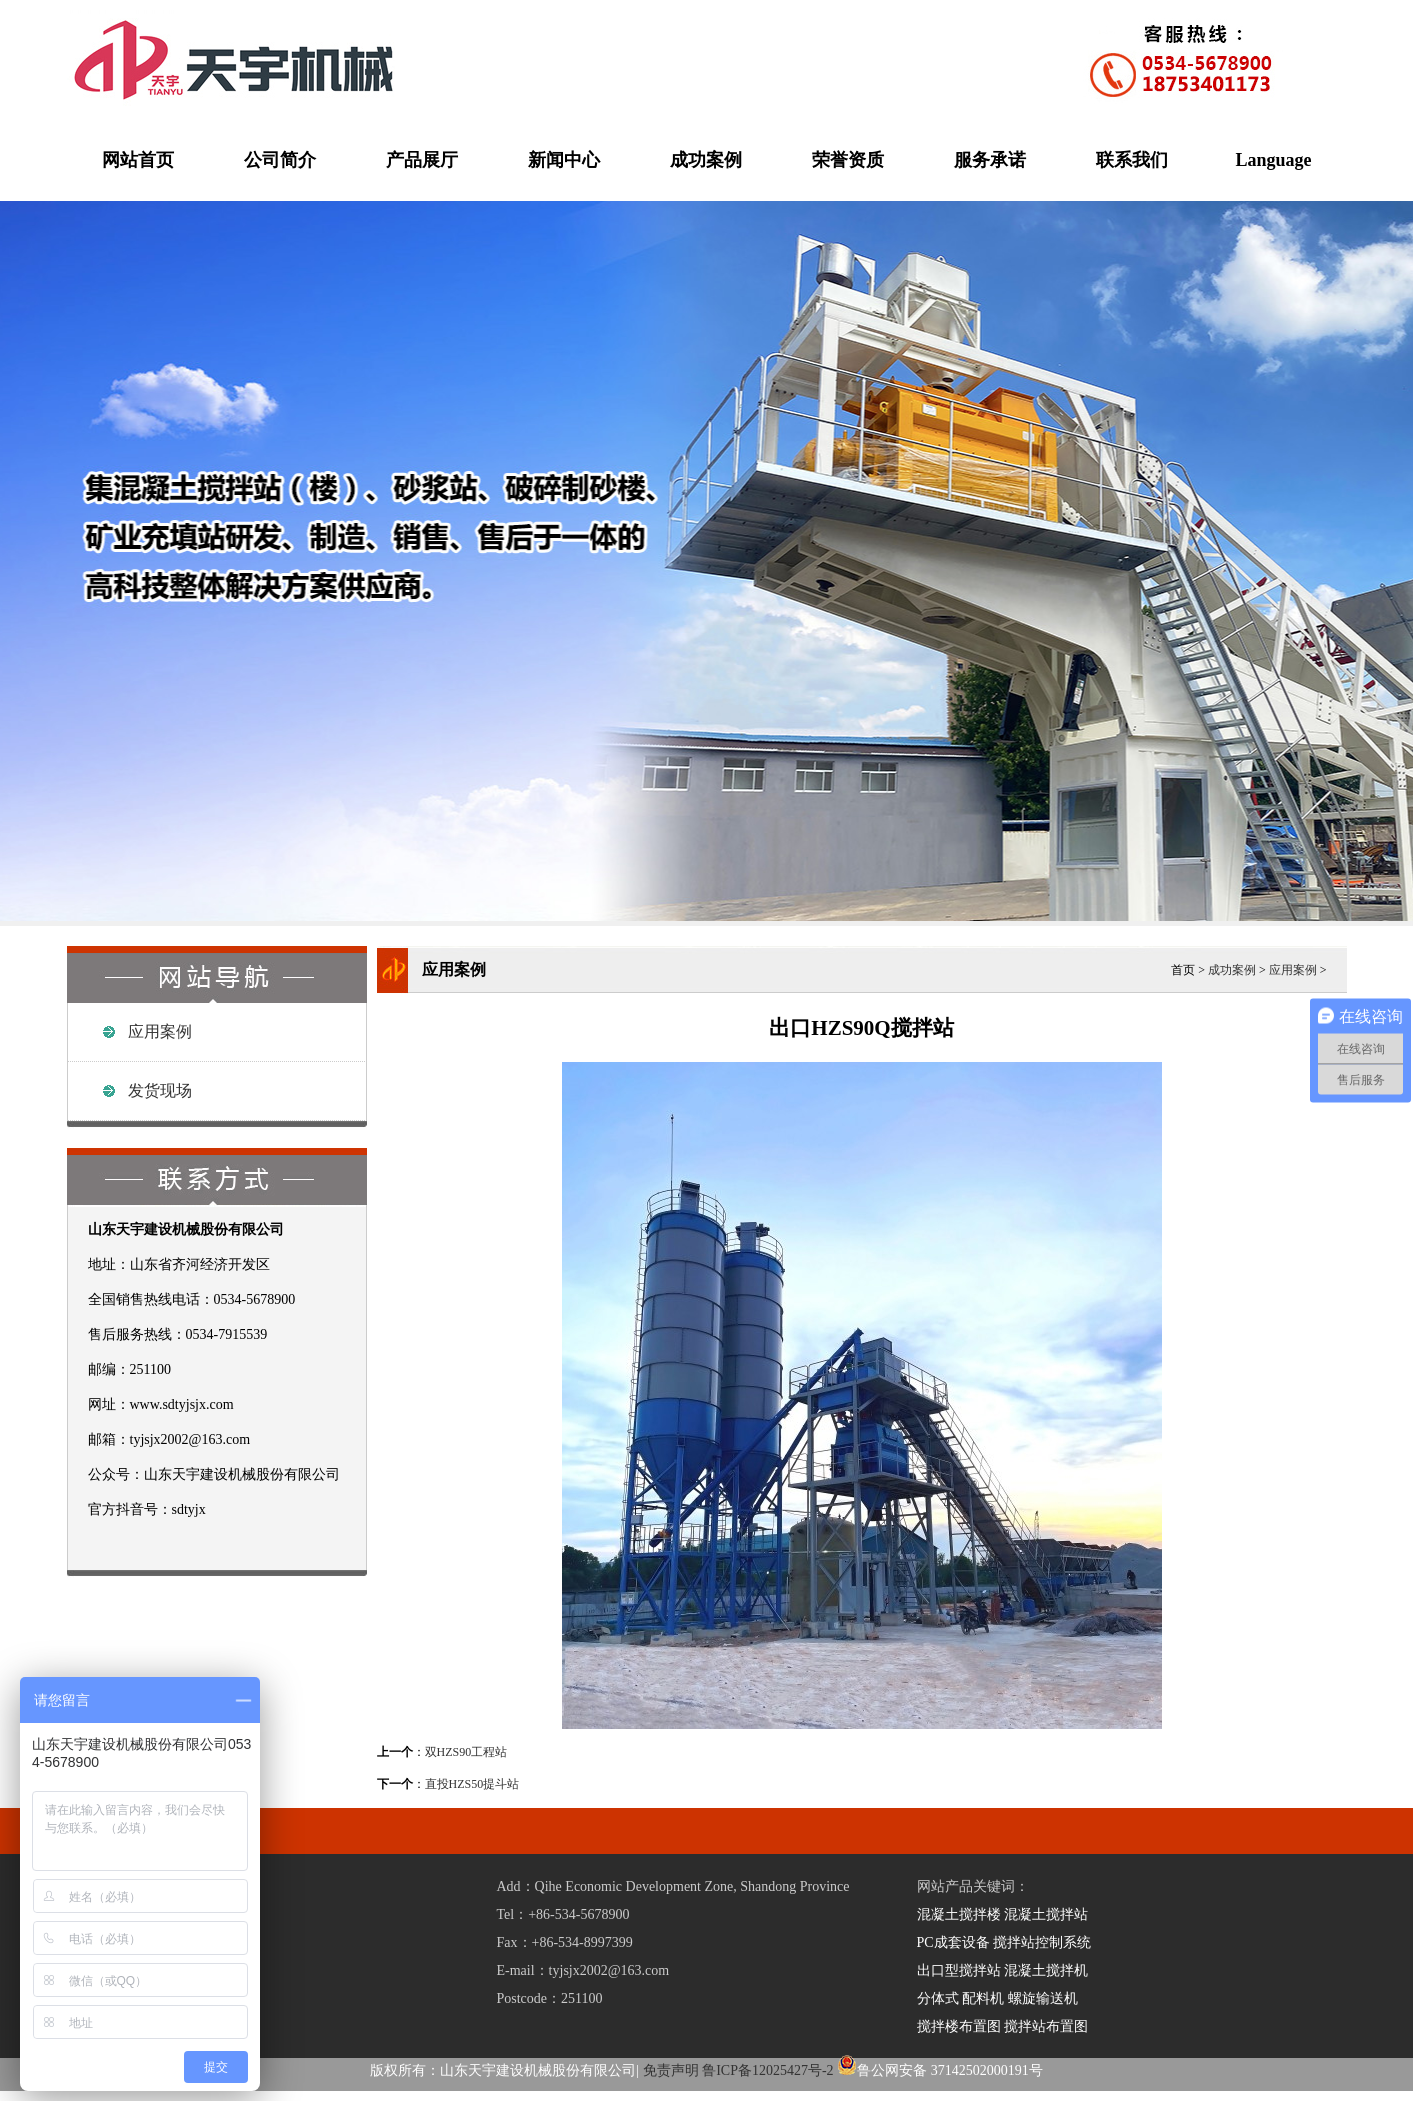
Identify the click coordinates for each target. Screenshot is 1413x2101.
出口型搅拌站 (959, 1970)
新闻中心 (564, 160)
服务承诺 (990, 160)
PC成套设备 (953, 1942)
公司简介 (280, 160)
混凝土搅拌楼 (959, 1914)
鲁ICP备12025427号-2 (767, 2070)
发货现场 (160, 1090)
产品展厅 (422, 160)
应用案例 (160, 1031)
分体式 (938, 1998)
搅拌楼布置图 (959, 2026)
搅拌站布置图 (1046, 2026)
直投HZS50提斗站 (472, 1784)
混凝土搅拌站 (1046, 1914)
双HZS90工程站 (466, 1752)
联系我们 (1132, 160)
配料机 (983, 1998)
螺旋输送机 (1043, 1998)
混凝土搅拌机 (1046, 1970)
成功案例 (706, 160)
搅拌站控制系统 (1042, 1942)
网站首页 (138, 160)
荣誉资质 (848, 160)
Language (1273, 160)
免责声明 (671, 2070)
